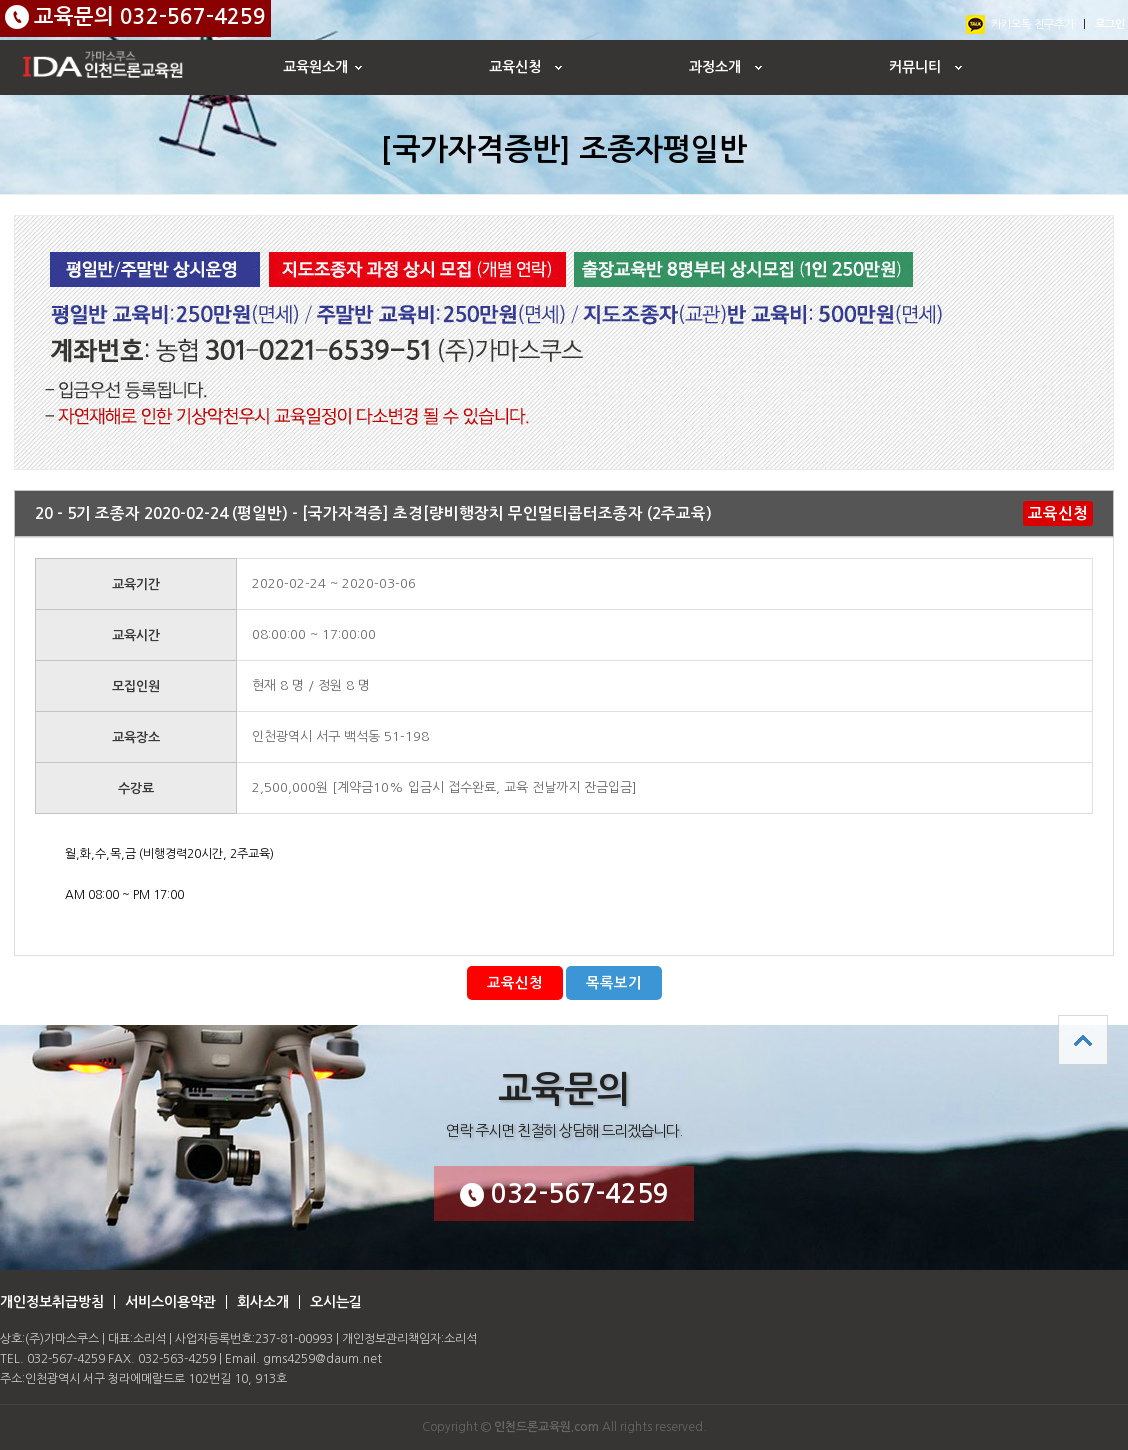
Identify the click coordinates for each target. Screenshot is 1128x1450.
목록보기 (614, 983)
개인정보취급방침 (52, 1302)
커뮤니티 (915, 67)
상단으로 (1083, 1040)
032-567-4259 (564, 1194)
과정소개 (715, 67)
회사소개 (263, 1302)
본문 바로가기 (0, 0)
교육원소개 (315, 67)
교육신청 (515, 67)
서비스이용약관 (170, 1302)
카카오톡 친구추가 (1032, 24)
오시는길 (336, 1302)
